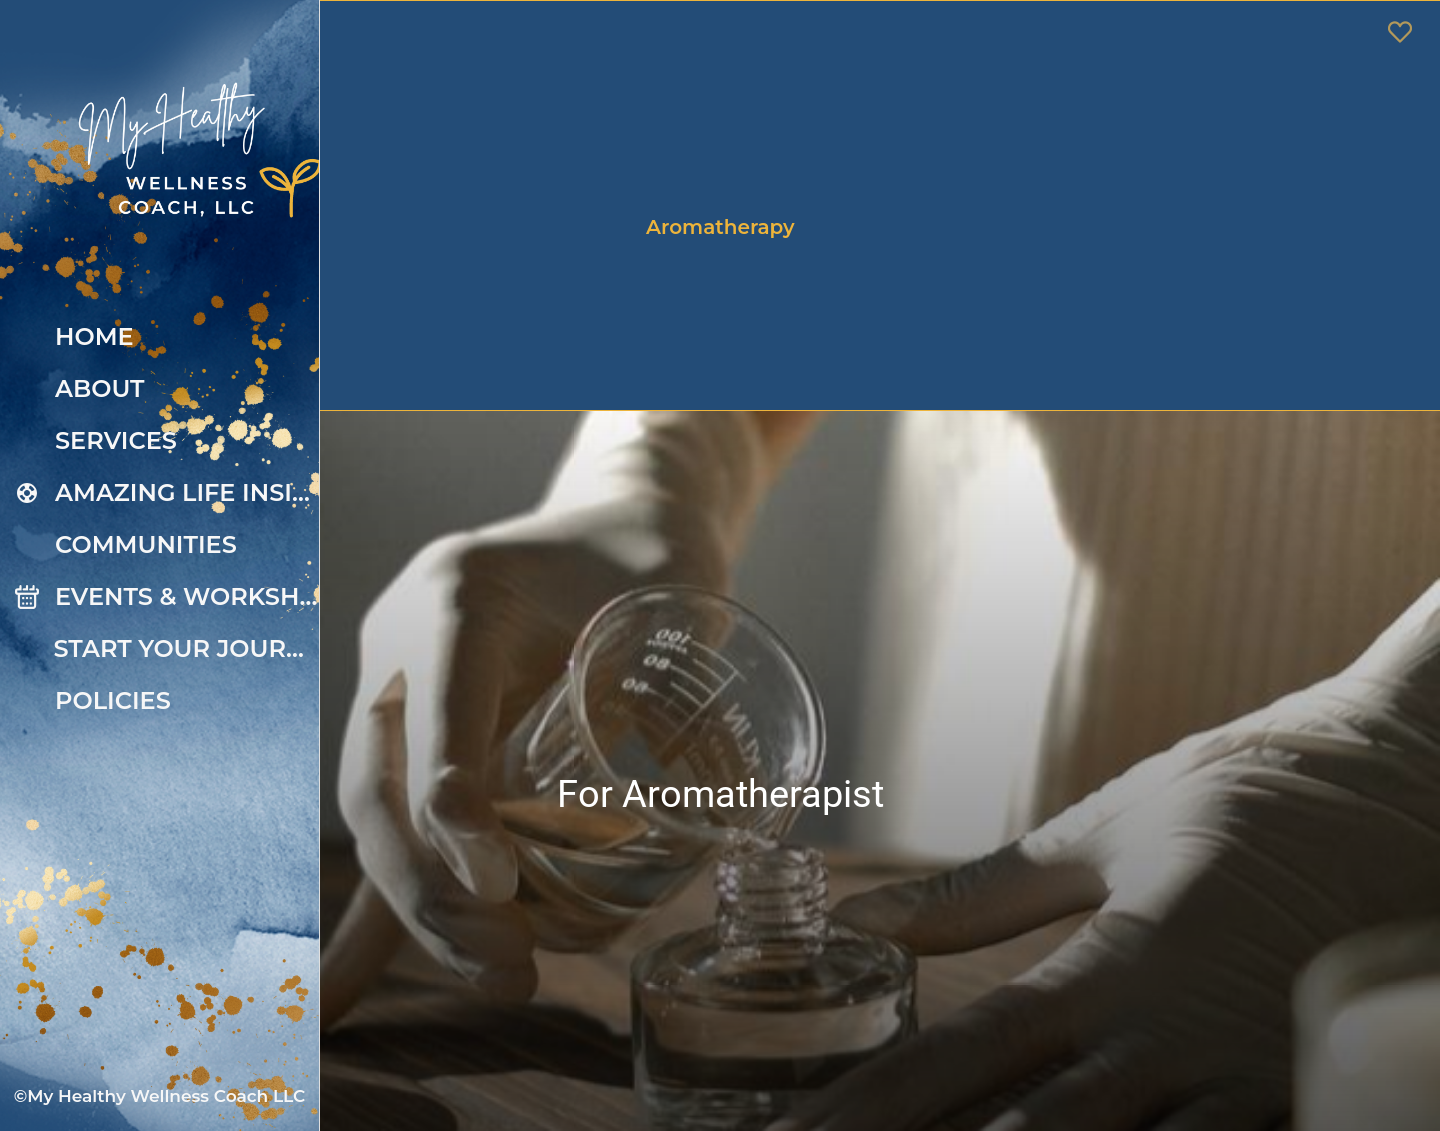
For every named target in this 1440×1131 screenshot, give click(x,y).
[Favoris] (1400, 32)
